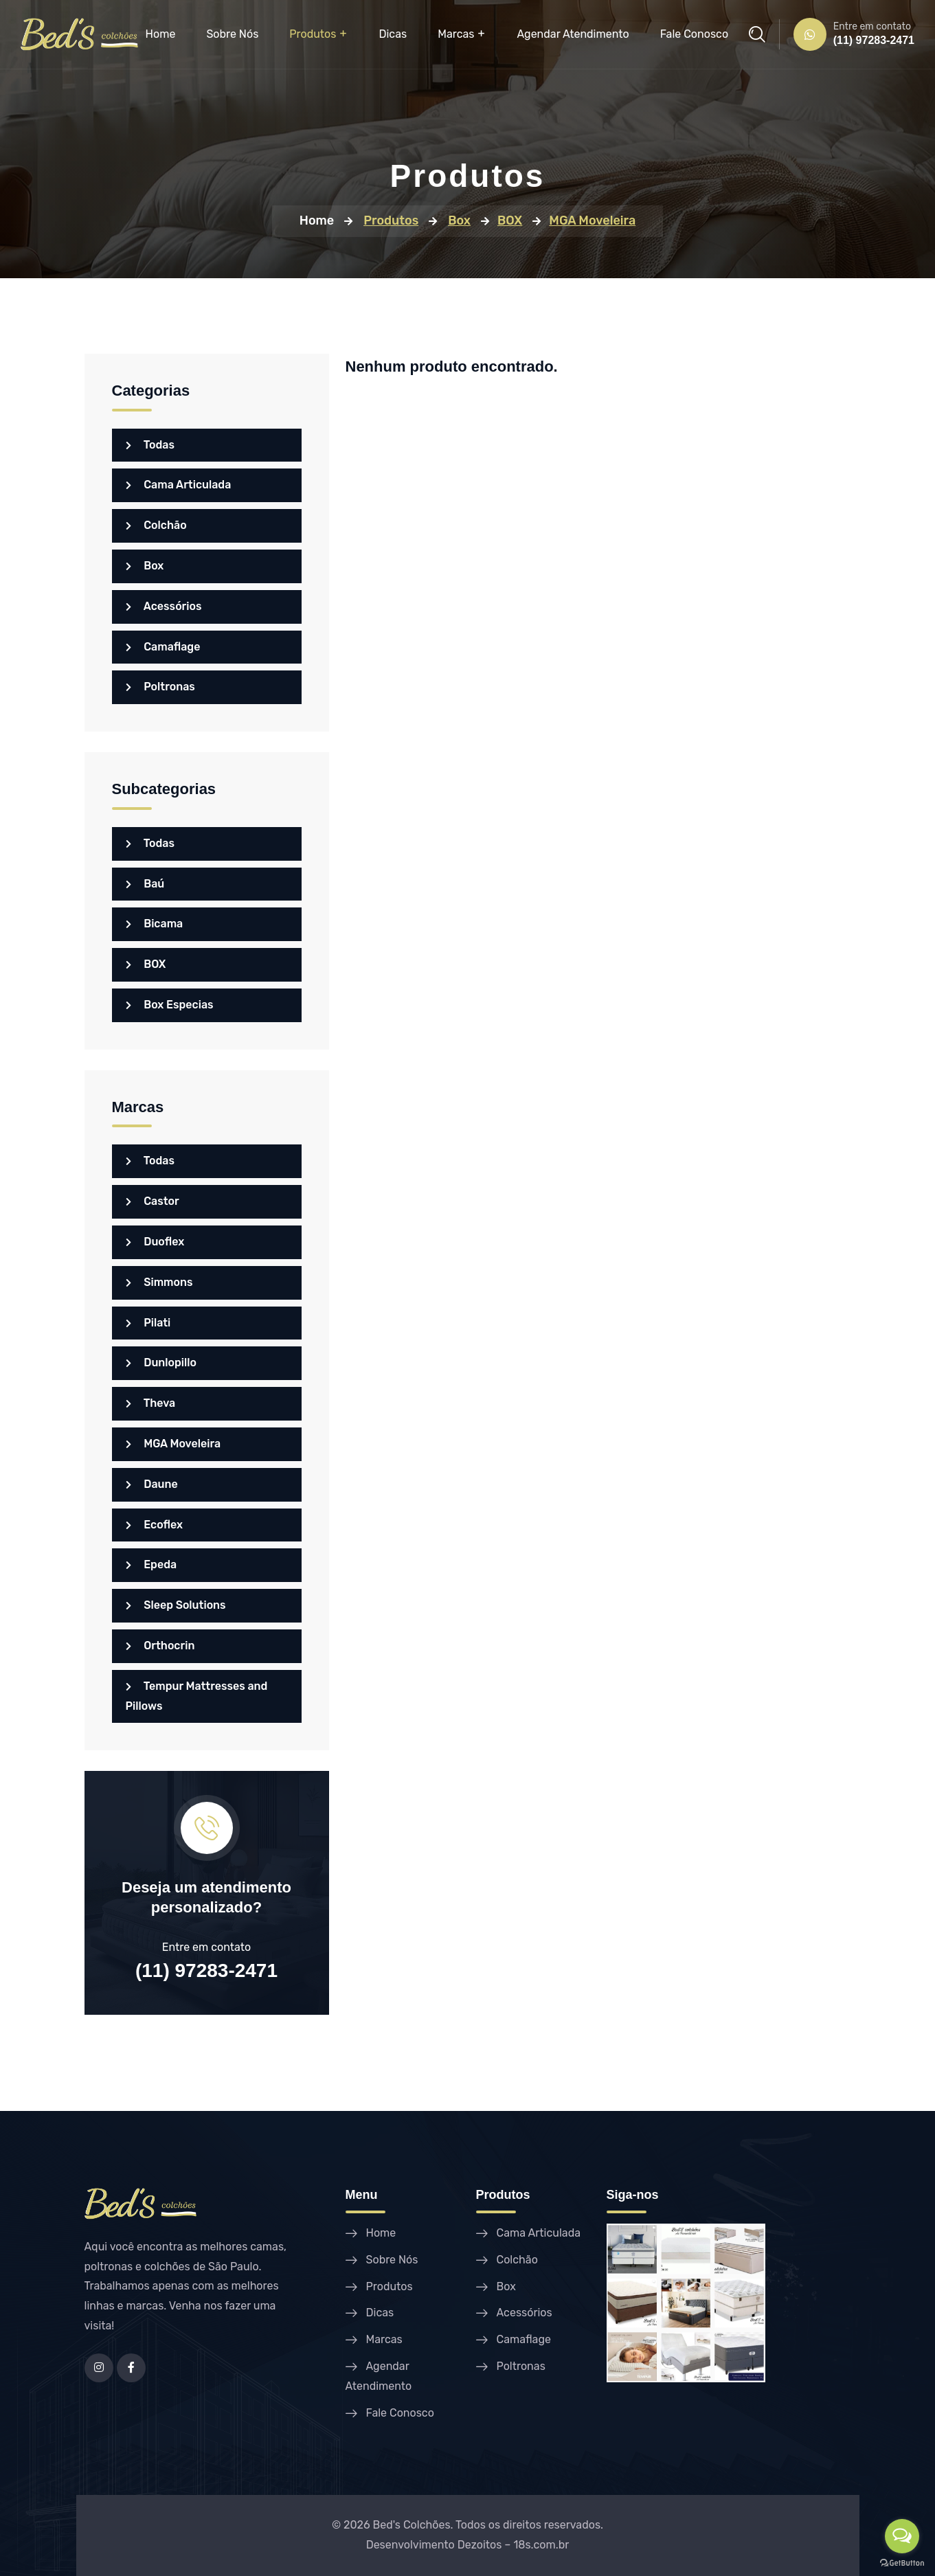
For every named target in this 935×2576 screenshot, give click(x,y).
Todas (150, 444)
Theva (151, 1403)
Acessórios (164, 606)
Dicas (393, 34)
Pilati (148, 1322)
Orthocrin (160, 1645)
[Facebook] (131, 2367)
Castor (152, 1201)
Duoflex (155, 1241)
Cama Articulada (179, 484)
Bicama (154, 923)
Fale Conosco (694, 34)
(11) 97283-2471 (873, 40)
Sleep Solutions (176, 1605)
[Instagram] (99, 2367)
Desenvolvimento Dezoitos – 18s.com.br (468, 2544)
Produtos (312, 34)
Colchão (156, 525)
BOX (146, 964)
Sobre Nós (232, 34)
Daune (152, 1484)
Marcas (456, 34)
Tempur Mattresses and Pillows (197, 1696)
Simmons (159, 1282)
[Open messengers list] (902, 2536)
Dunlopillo (161, 1362)
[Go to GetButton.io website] (902, 2562)
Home (161, 34)
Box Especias (170, 1004)
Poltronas (160, 686)
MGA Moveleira (173, 1443)
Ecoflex (154, 1524)
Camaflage (163, 646)
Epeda (151, 1564)
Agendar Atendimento (573, 34)
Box (145, 565)
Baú (145, 883)
